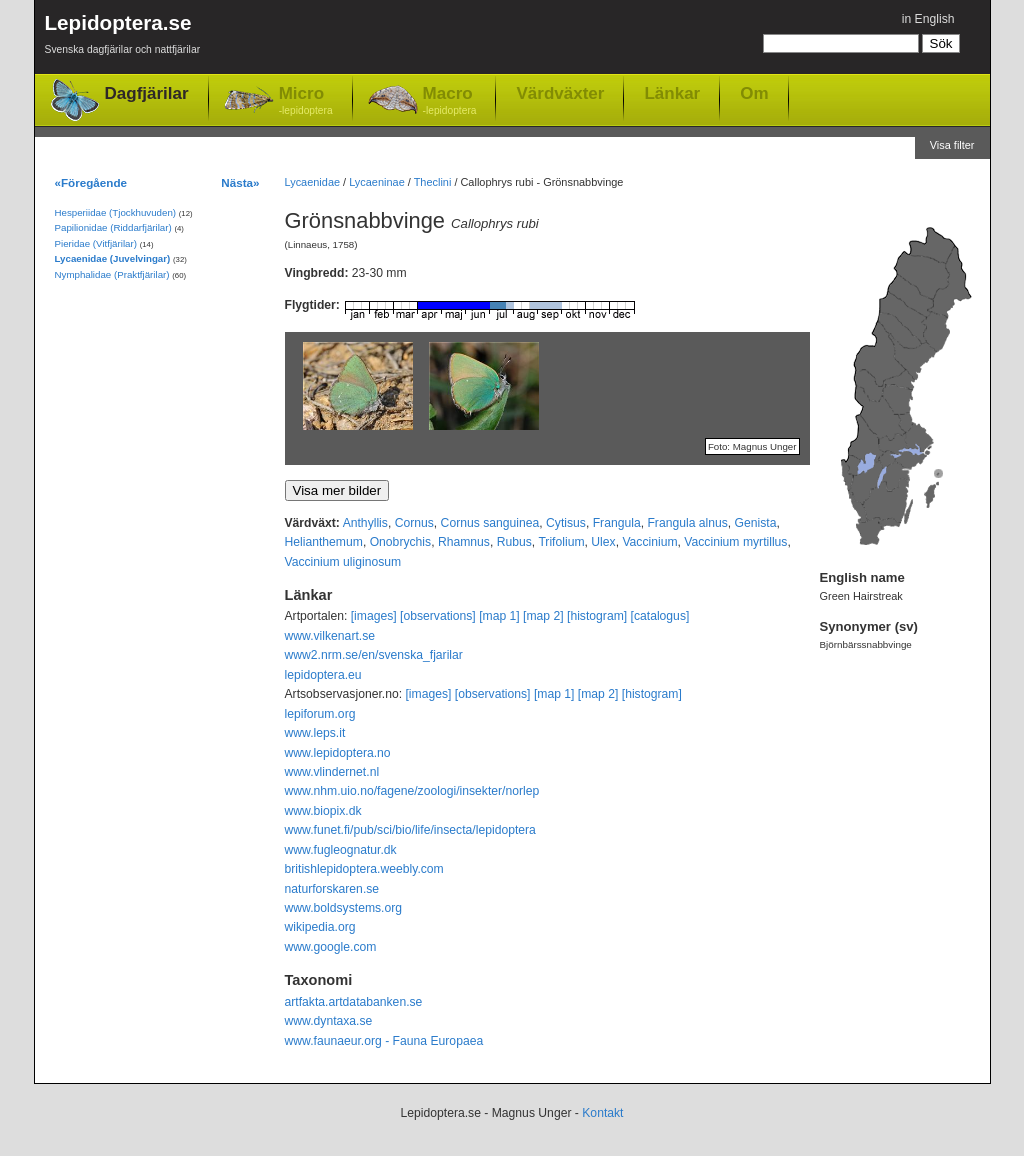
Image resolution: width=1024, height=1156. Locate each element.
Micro (306, 101)
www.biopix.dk (323, 811)
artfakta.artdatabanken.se (354, 1002)
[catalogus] (660, 616)
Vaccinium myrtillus (735, 542)
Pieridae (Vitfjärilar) (96, 243)
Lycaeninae (377, 182)
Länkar (672, 93)
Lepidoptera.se (123, 37)
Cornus (414, 523)
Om (754, 93)
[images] (374, 616)
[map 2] (543, 616)
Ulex (603, 542)
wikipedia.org (320, 927)
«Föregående (91, 182)
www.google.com (331, 947)
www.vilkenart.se (330, 636)
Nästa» (240, 182)
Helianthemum (324, 542)
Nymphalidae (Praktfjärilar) (112, 274)
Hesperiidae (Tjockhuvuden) (116, 212)
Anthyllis (365, 523)
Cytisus (566, 523)
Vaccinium (649, 542)
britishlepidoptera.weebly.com (364, 869)
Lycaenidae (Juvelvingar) (113, 258)
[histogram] (597, 616)
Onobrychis (400, 542)
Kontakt (602, 1113)
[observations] (438, 616)
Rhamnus (464, 542)
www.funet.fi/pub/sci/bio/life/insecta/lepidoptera (410, 830)
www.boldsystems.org (344, 908)
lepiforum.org (320, 714)
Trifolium (561, 542)
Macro (450, 101)
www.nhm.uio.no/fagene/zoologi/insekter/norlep (412, 791)
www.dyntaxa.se (329, 1021)
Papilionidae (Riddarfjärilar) (113, 227)
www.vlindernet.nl (332, 772)
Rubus (514, 542)
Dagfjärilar (147, 93)
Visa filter (952, 145)
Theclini (433, 182)
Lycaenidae (313, 182)
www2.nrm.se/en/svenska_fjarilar (374, 655)
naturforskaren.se (332, 889)
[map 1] (499, 616)
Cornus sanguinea (490, 523)
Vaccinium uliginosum (343, 562)
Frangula (617, 523)
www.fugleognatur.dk (341, 850)
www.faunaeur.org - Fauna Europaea (384, 1041)
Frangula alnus (687, 523)
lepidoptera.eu (323, 675)
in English (928, 19)
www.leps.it (315, 733)
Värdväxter (560, 93)
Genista (756, 523)
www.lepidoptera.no (338, 753)
